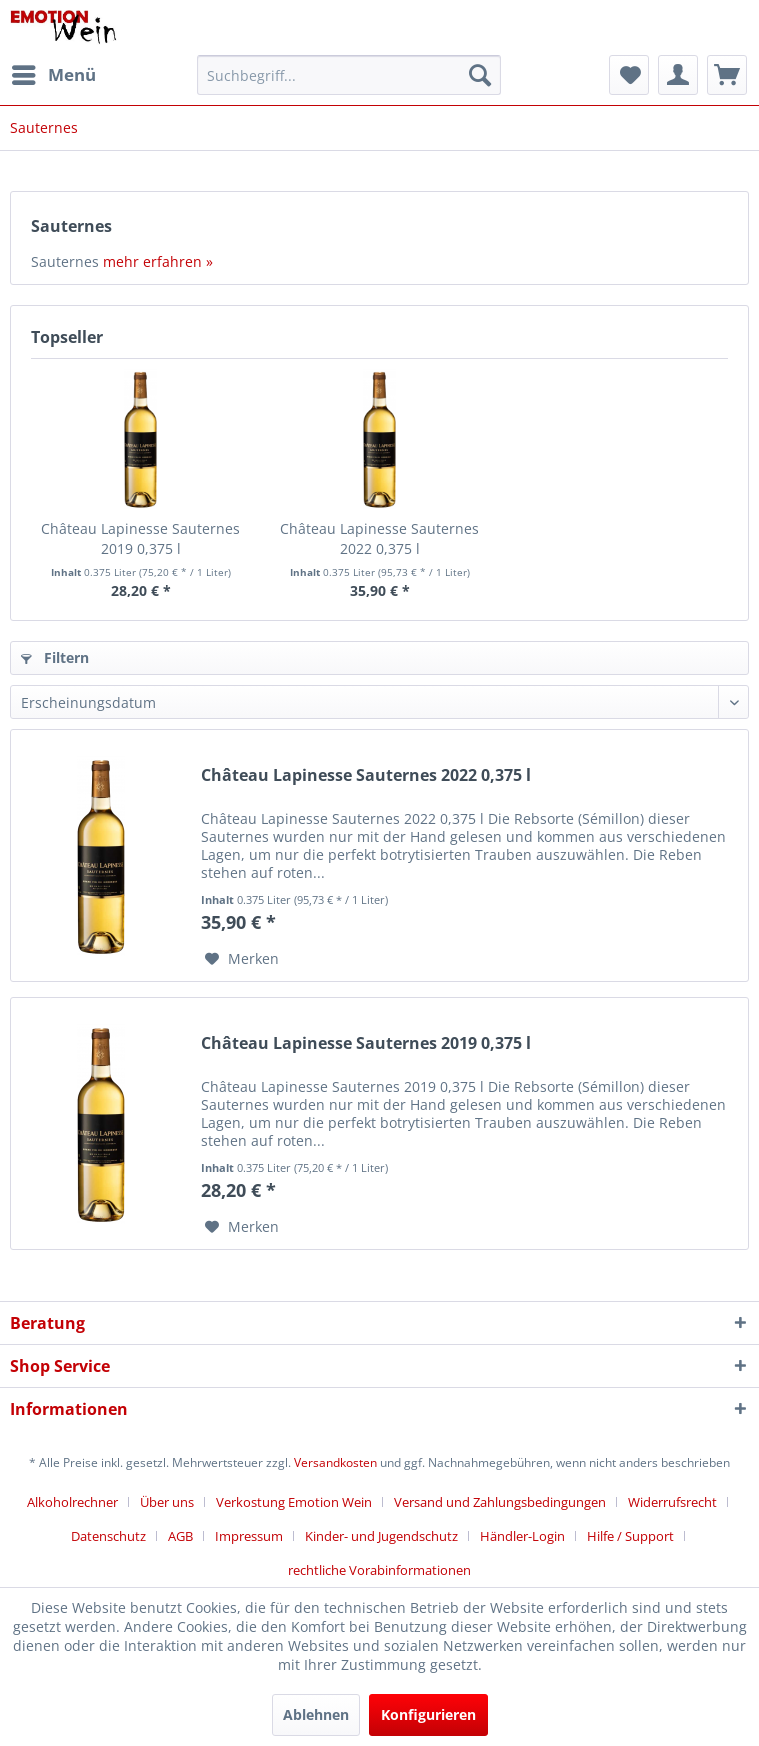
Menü (54, 72)
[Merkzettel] (629, 75)
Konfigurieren (428, 1714)
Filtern (55, 657)
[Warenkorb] (727, 75)
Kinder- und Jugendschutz (381, 1536)
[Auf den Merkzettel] (242, 959)
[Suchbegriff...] (349, 75)
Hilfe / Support (630, 1536)
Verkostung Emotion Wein (294, 1502)
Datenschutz (108, 1536)
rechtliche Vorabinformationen (379, 1570)
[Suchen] (480, 75)
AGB (180, 1536)
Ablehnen (316, 1714)
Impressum (249, 1536)
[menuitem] (53, 75)
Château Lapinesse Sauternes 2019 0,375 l (140, 538)
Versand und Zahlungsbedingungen (500, 1502)
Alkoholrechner (72, 1502)
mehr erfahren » (158, 261)
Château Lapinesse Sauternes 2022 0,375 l (379, 538)
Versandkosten (335, 1462)
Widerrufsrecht (672, 1502)
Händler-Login (522, 1536)
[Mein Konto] (678, 75)
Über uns (167, 1502)
